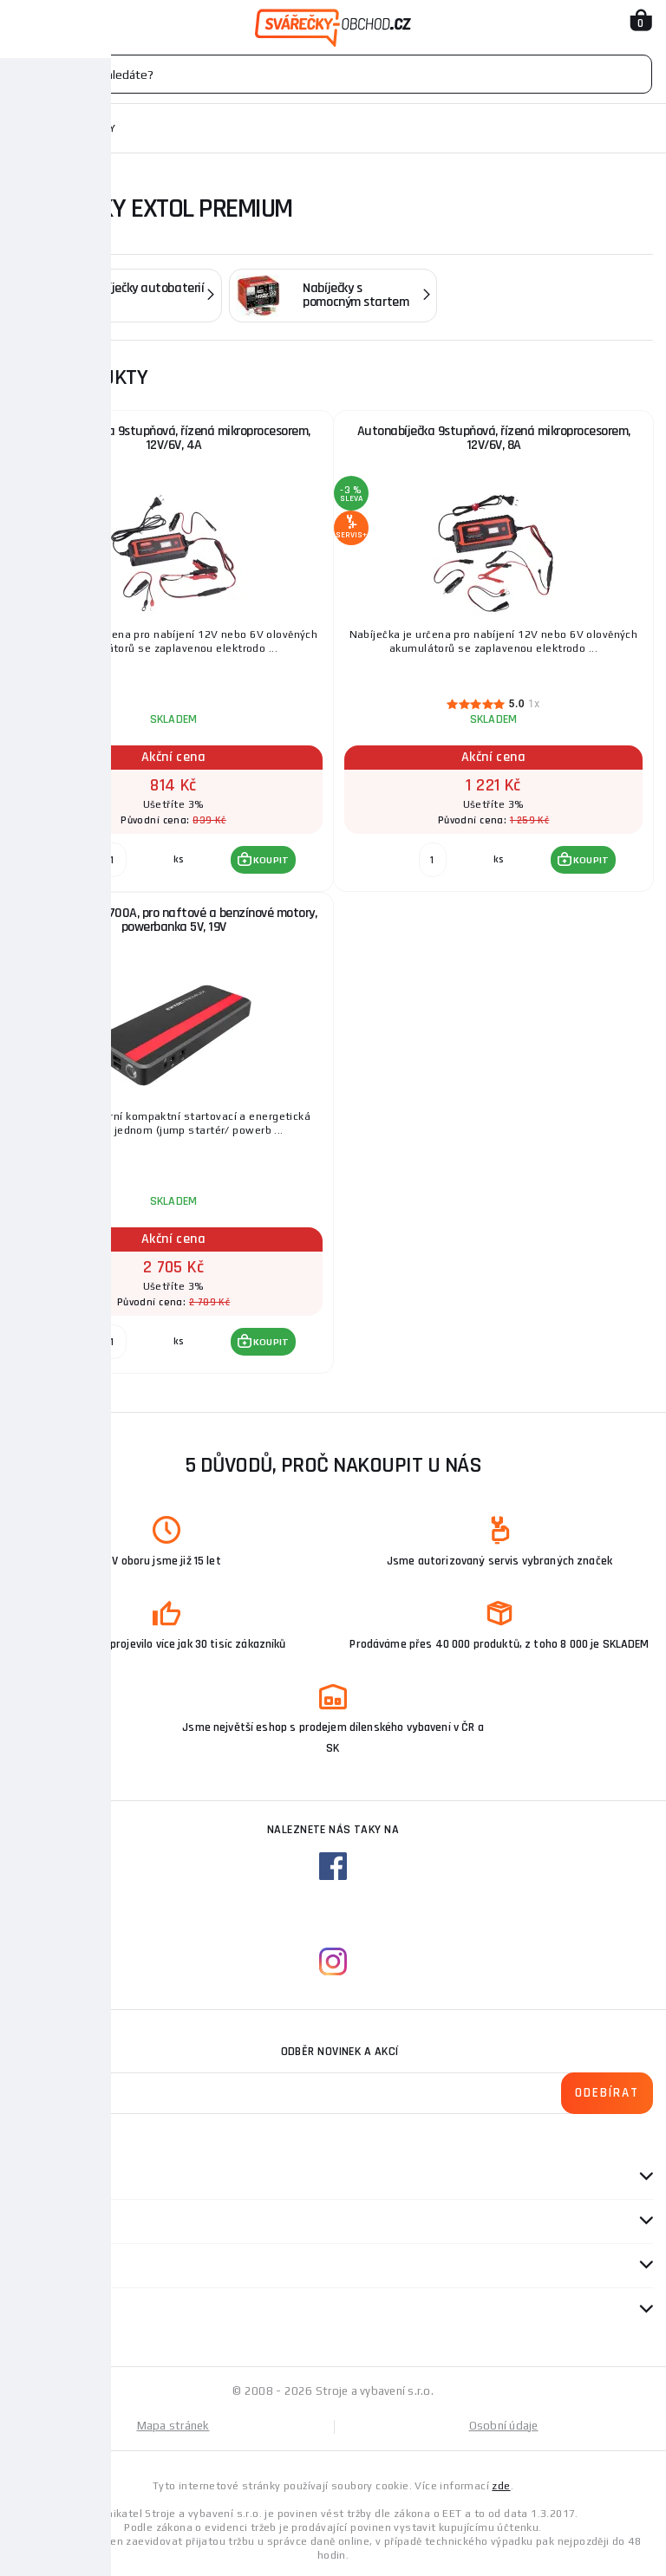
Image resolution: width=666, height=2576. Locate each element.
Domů (28, 128)
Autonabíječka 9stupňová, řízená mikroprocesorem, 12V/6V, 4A (173, 438)
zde (501, 2486)
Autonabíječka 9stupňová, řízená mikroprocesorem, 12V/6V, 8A (493, 438)
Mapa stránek (173, 2425)
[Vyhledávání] (333, 74)
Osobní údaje (504, 2425)
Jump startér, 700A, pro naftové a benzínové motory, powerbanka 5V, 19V (173, 920)
